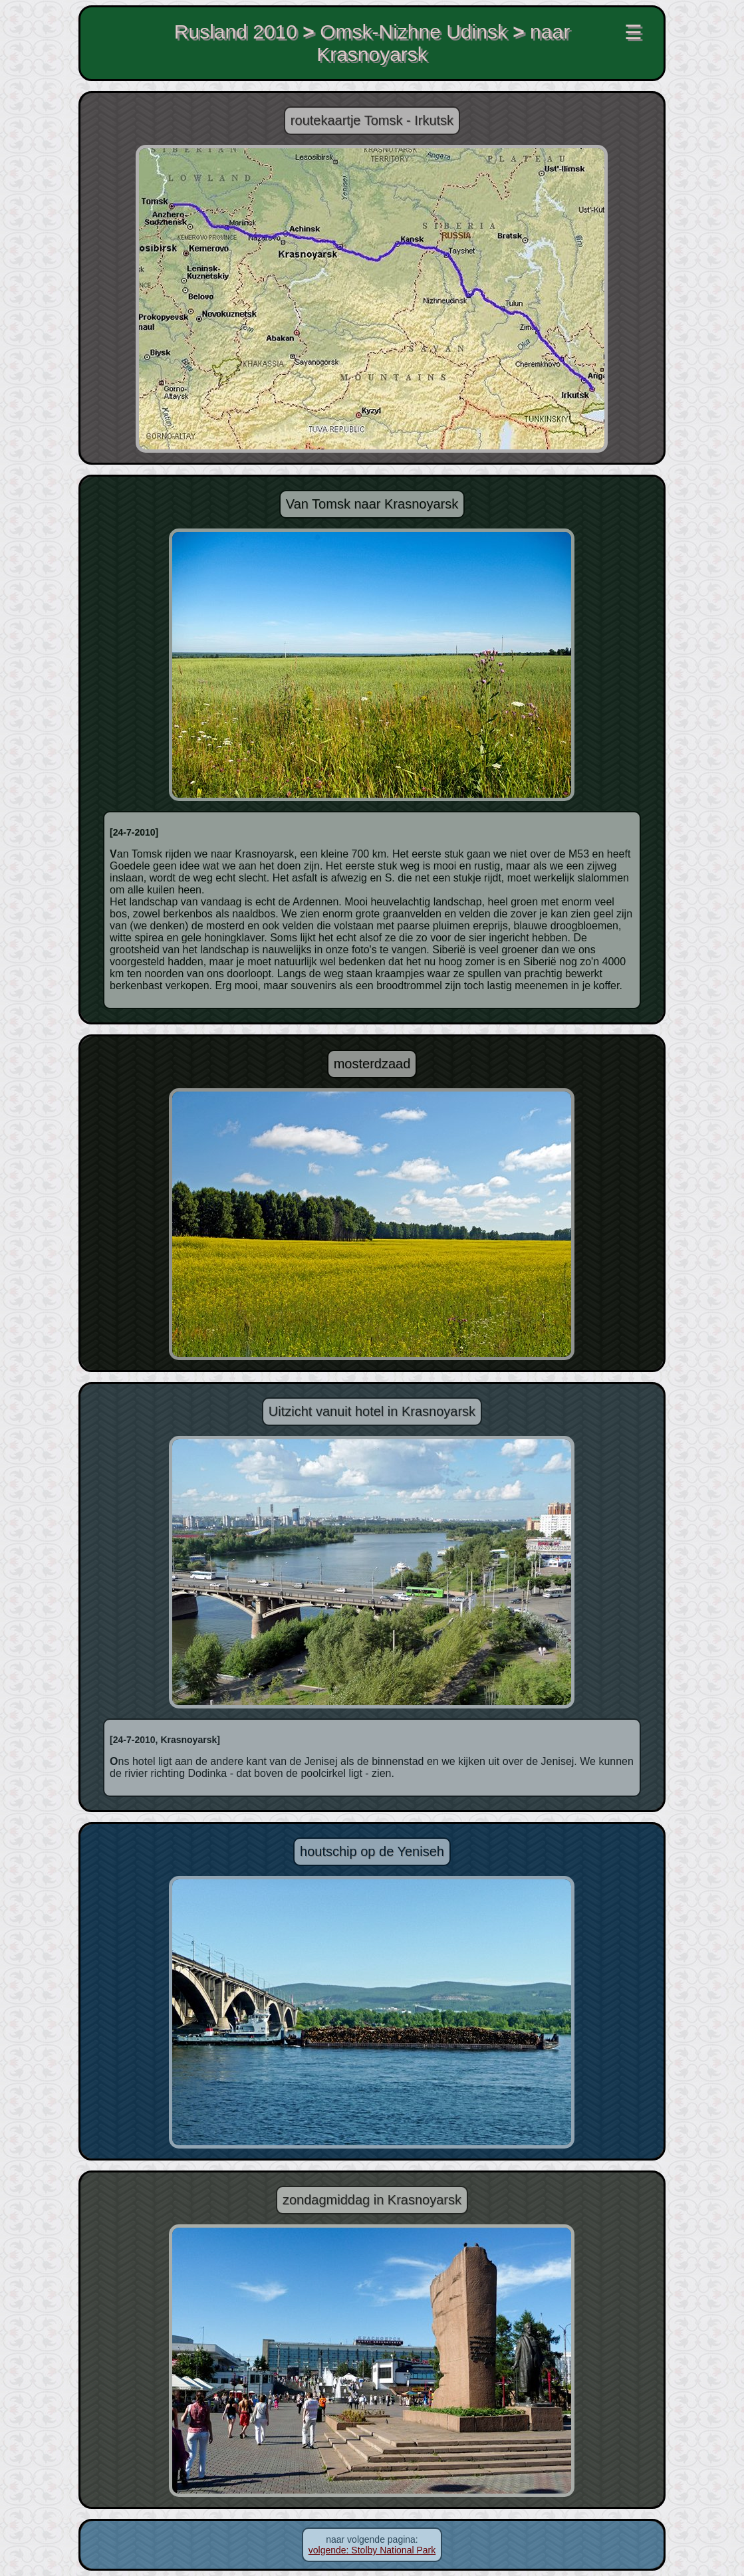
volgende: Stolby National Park (372, 2550)
